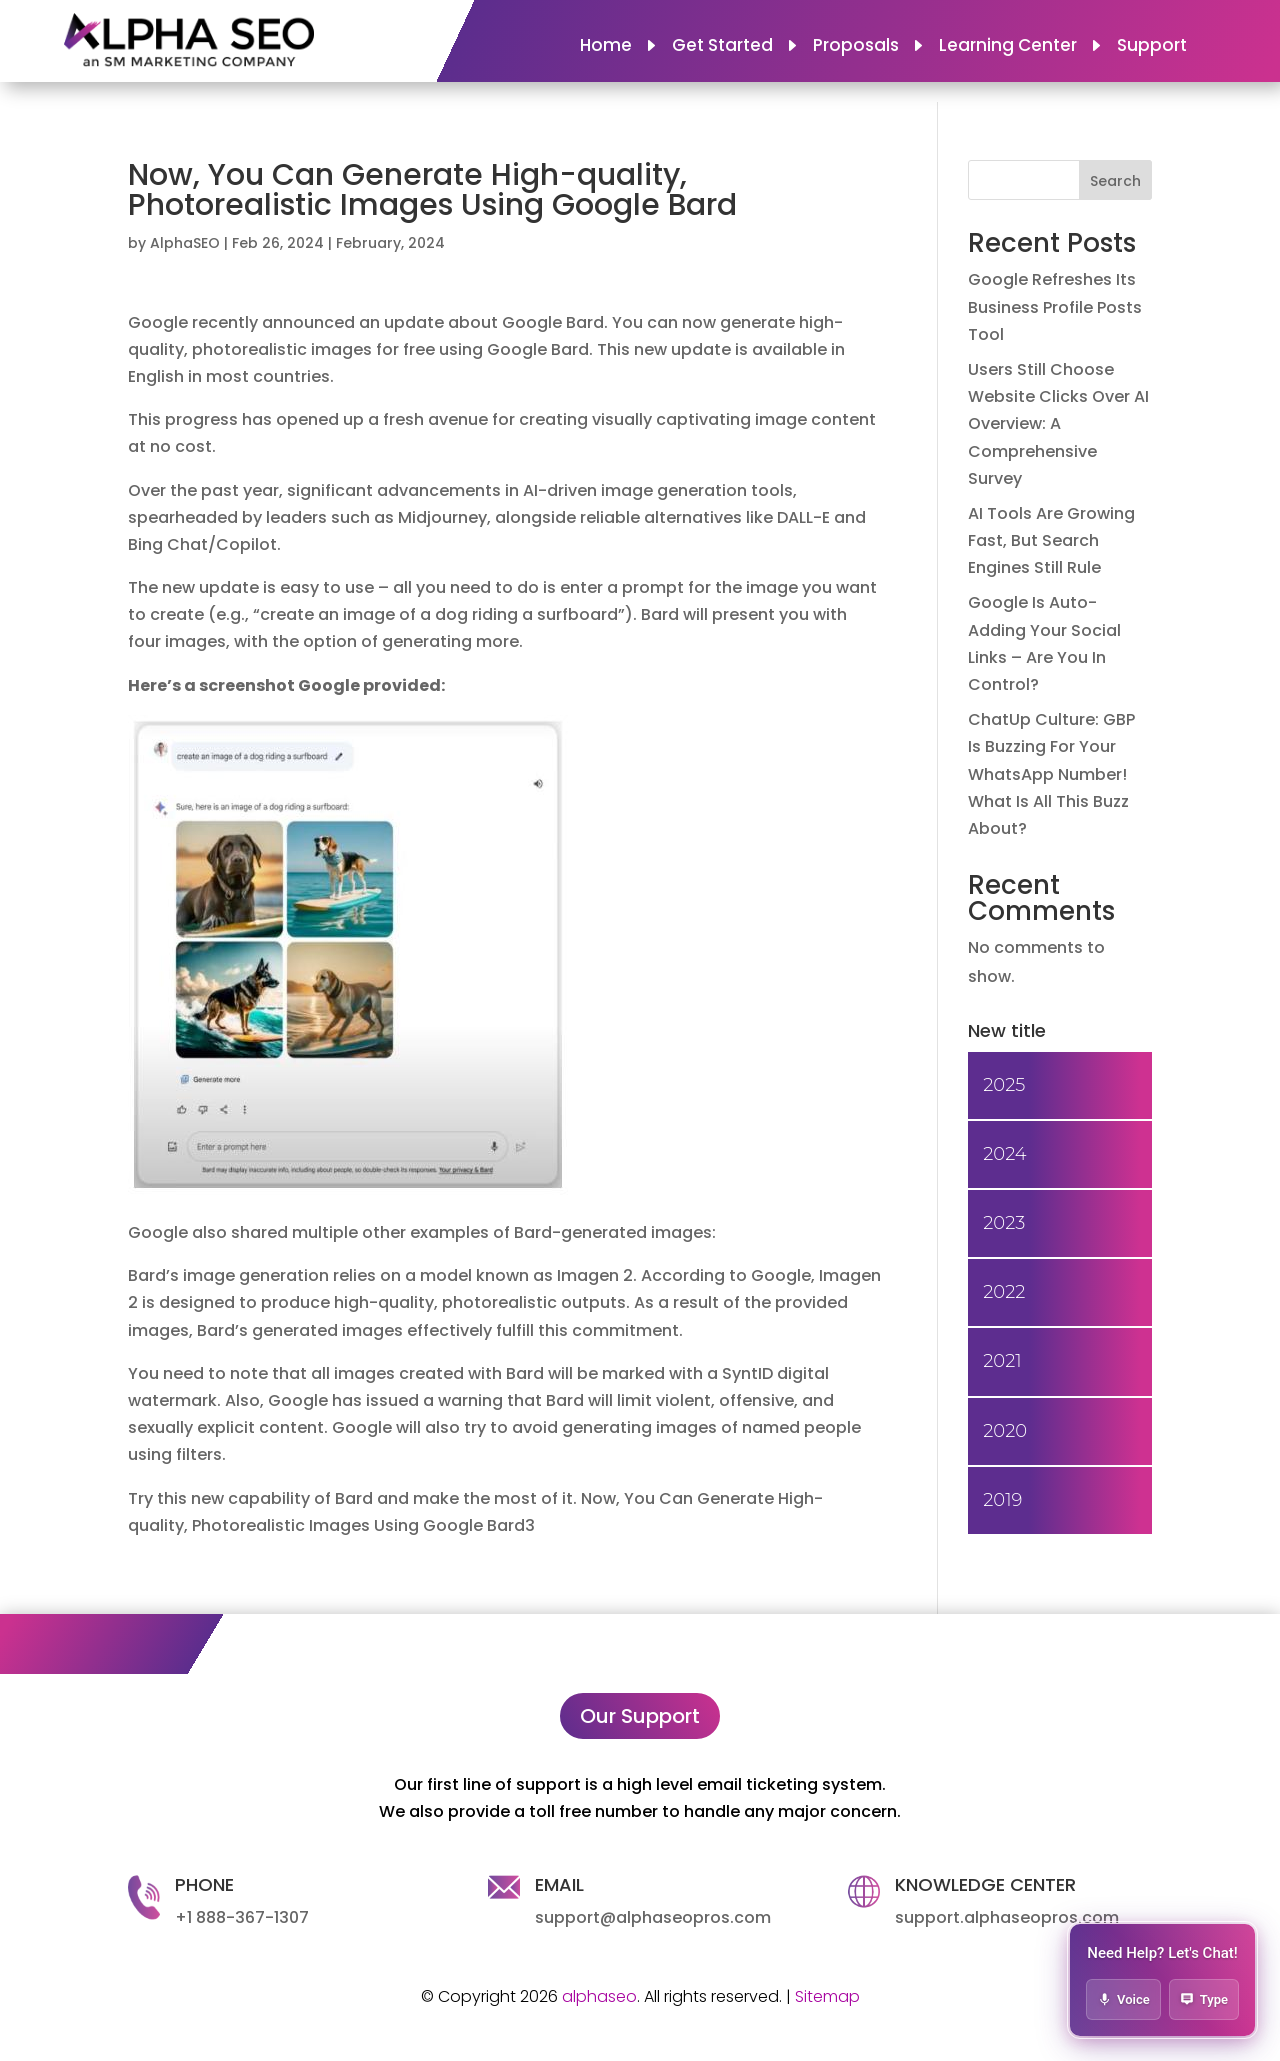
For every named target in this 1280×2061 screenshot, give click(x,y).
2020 (1005, 1431)
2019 (1002, 1500)
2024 (426, 243)
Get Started (722, 47)
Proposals (856, 47)
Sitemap (827, 1996)
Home (606, 47)
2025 (1004, 1085)
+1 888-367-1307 (242, 1917)
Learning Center (1008, 47)
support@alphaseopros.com (653, 1917)
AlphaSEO (185, 243)
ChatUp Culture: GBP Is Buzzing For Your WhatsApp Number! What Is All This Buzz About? (1051, 774)
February (368, 243)
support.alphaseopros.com (1007, 1917)
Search (1115, 181)
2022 (1004, 1292)
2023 (1004, 1223)
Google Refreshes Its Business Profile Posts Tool (1055, 306)
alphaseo (599, 1996)
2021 (1002, 1361)
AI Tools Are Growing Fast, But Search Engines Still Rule (1051, 540)
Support (1152, 47)
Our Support (640, 1716)
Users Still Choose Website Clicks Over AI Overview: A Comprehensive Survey (1058, 424)
